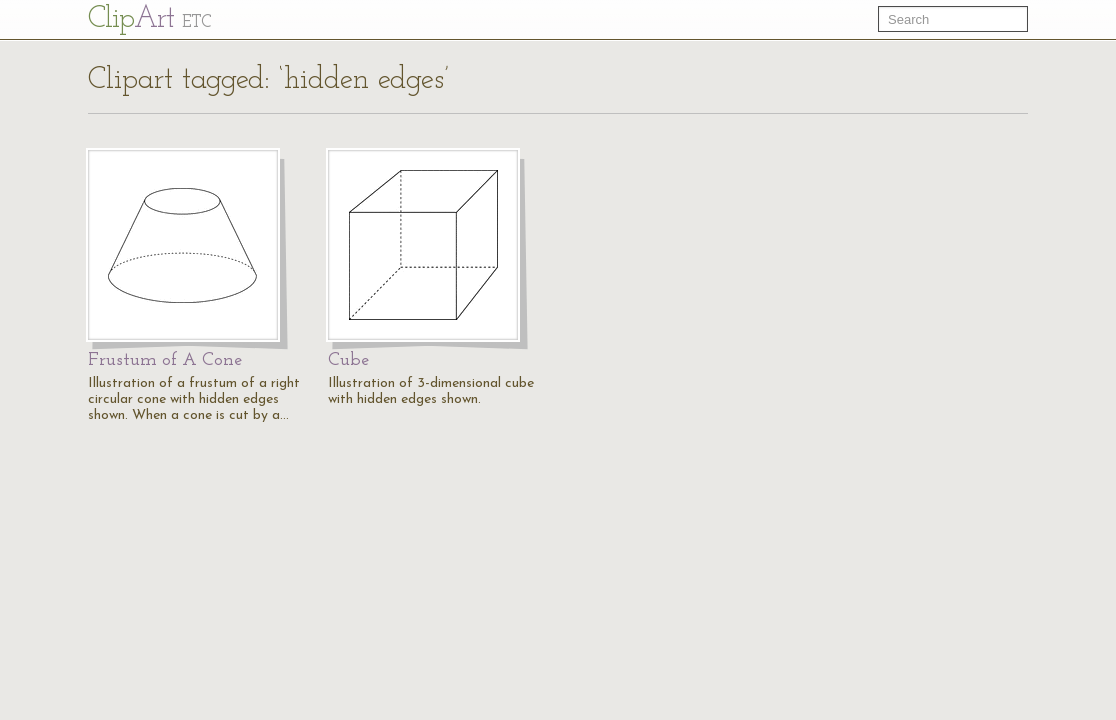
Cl (149, 19)
